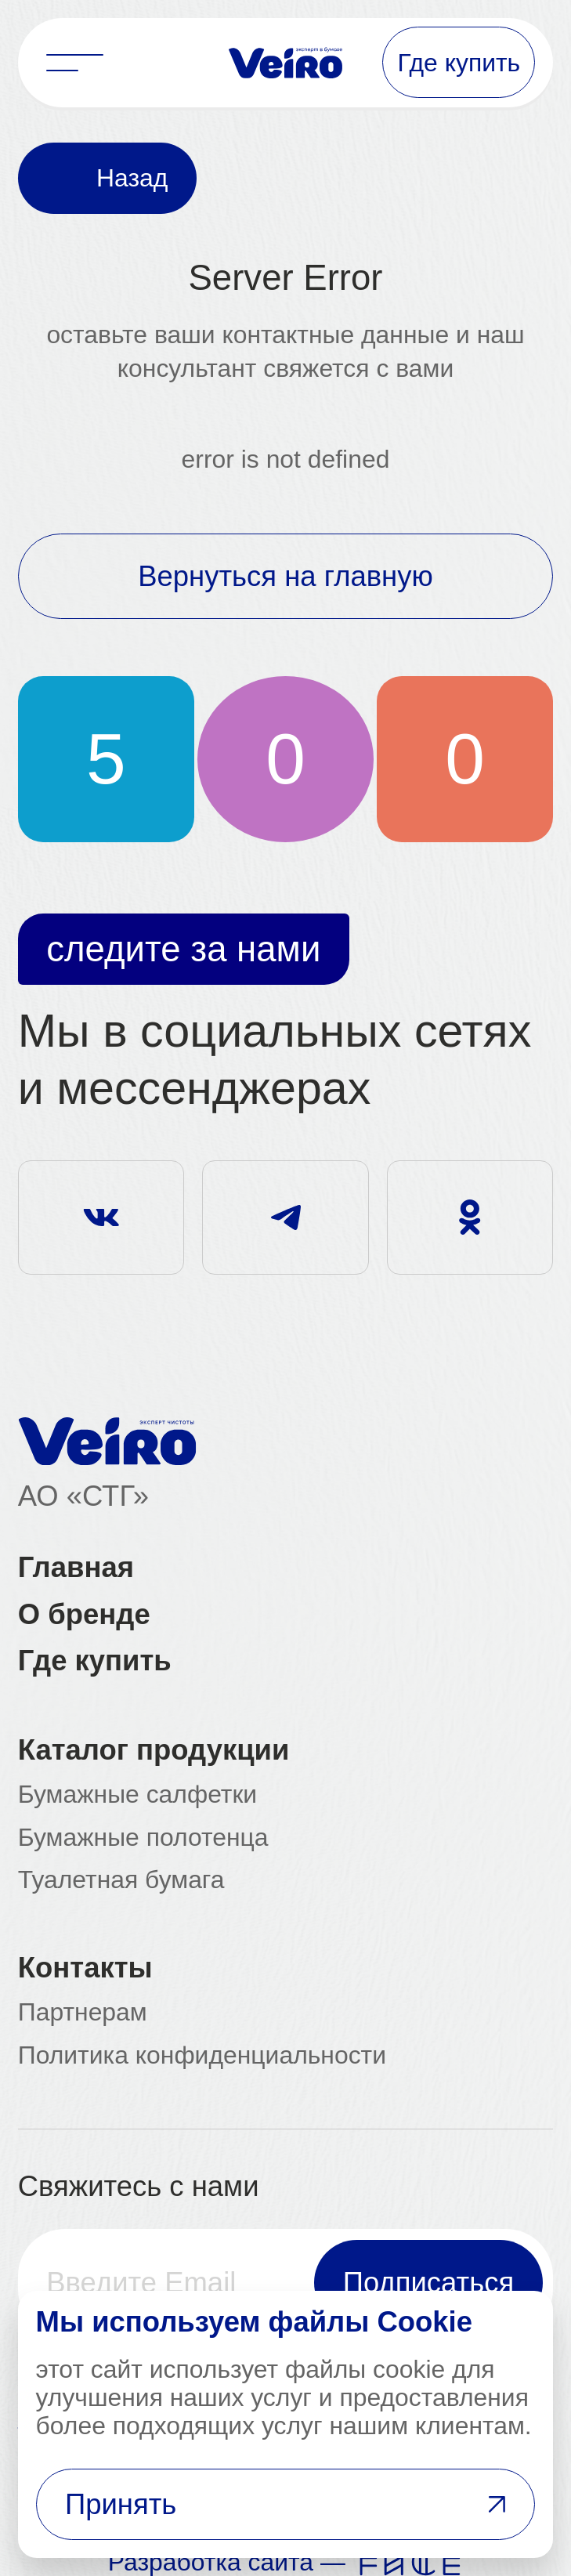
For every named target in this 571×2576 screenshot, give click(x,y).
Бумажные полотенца (143, 1838)
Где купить (95, 1661)
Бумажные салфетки (137, 1794)
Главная (76, 1568)
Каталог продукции (154, 1750)
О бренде (84, 1615)
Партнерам (82, 2012)
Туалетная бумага (121, 1880)
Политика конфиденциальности (202, 2055)
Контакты (85, 1968)
